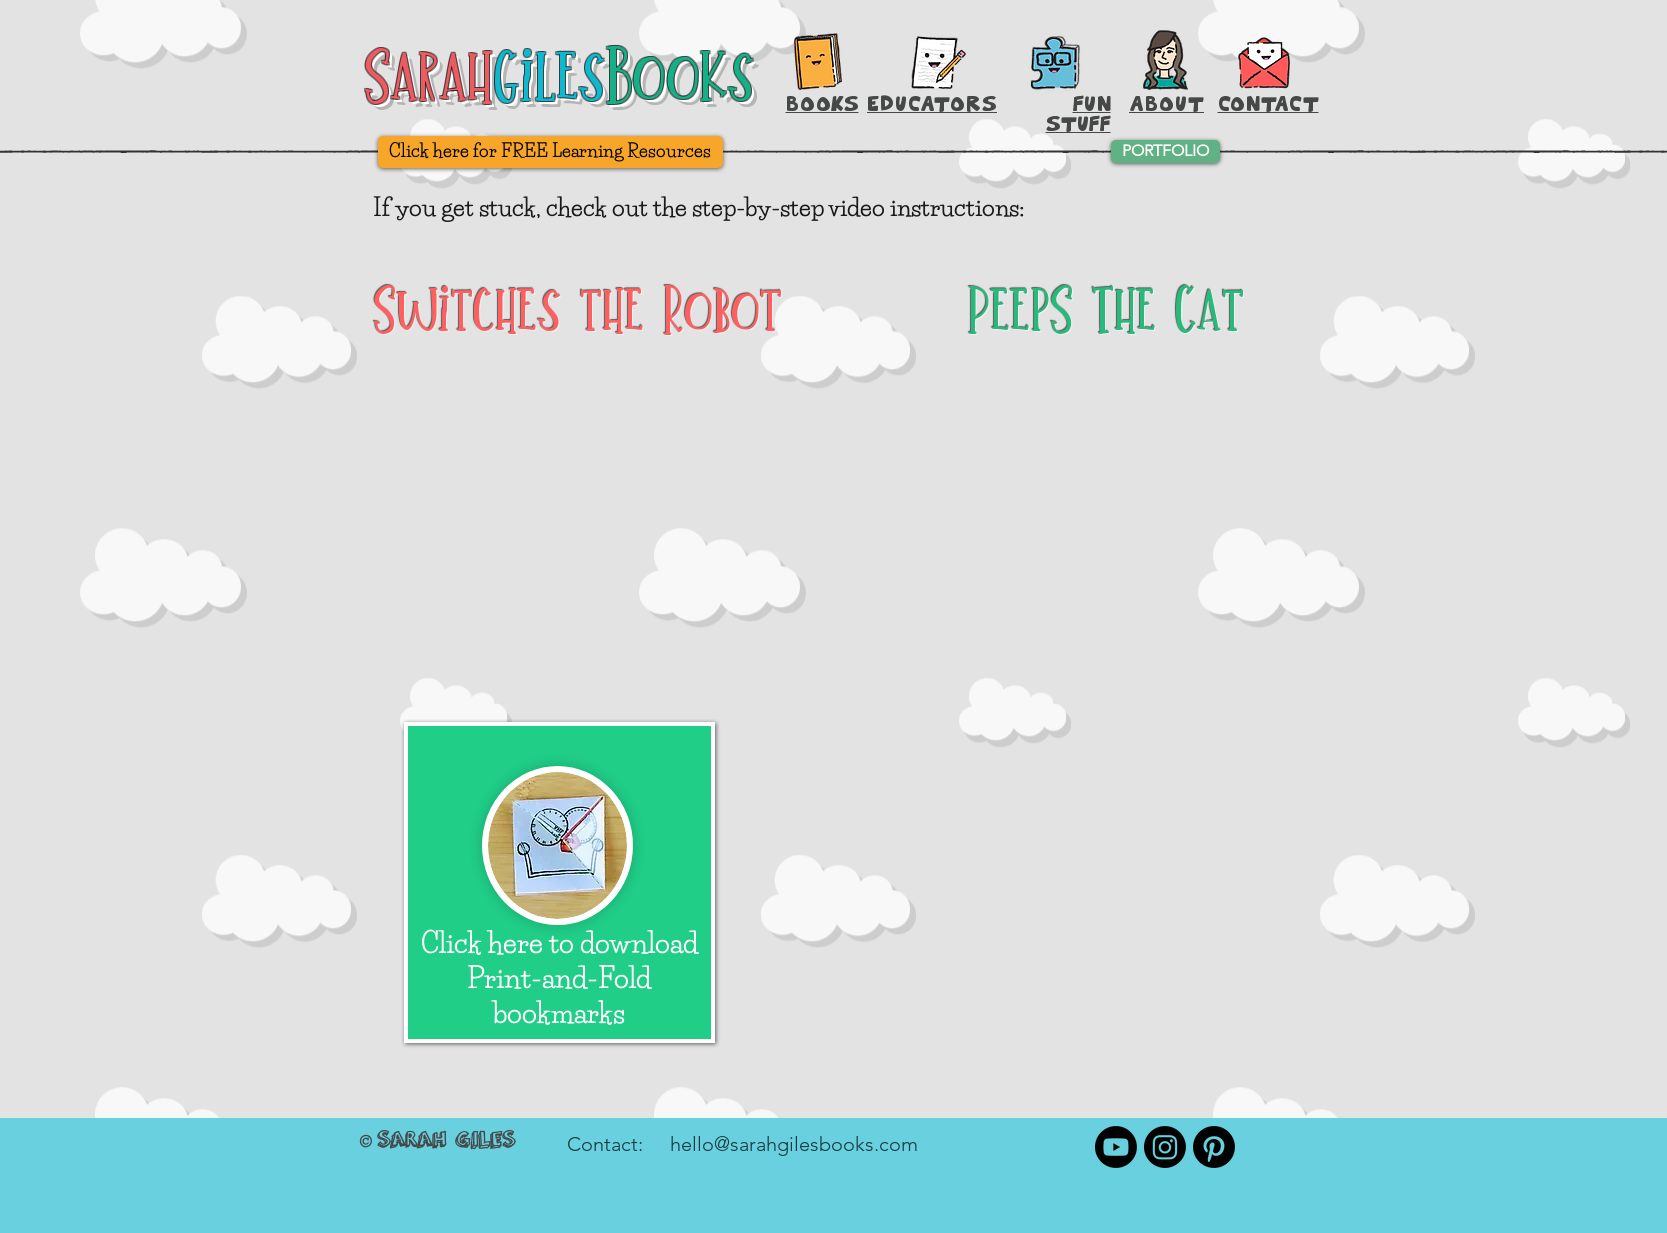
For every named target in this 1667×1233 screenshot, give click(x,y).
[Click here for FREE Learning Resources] (550, 152)
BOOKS (822, 103)
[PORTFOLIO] (1165, 151)
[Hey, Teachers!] (939, 58)
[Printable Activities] (1054, 62)
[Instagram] (1165, 1147)
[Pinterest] (1214, 1147)
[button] (1264, 60)
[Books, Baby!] (818, 61)
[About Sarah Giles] (1165, 60)
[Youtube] (1116, 1147)
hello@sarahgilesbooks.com (794, 1144)
